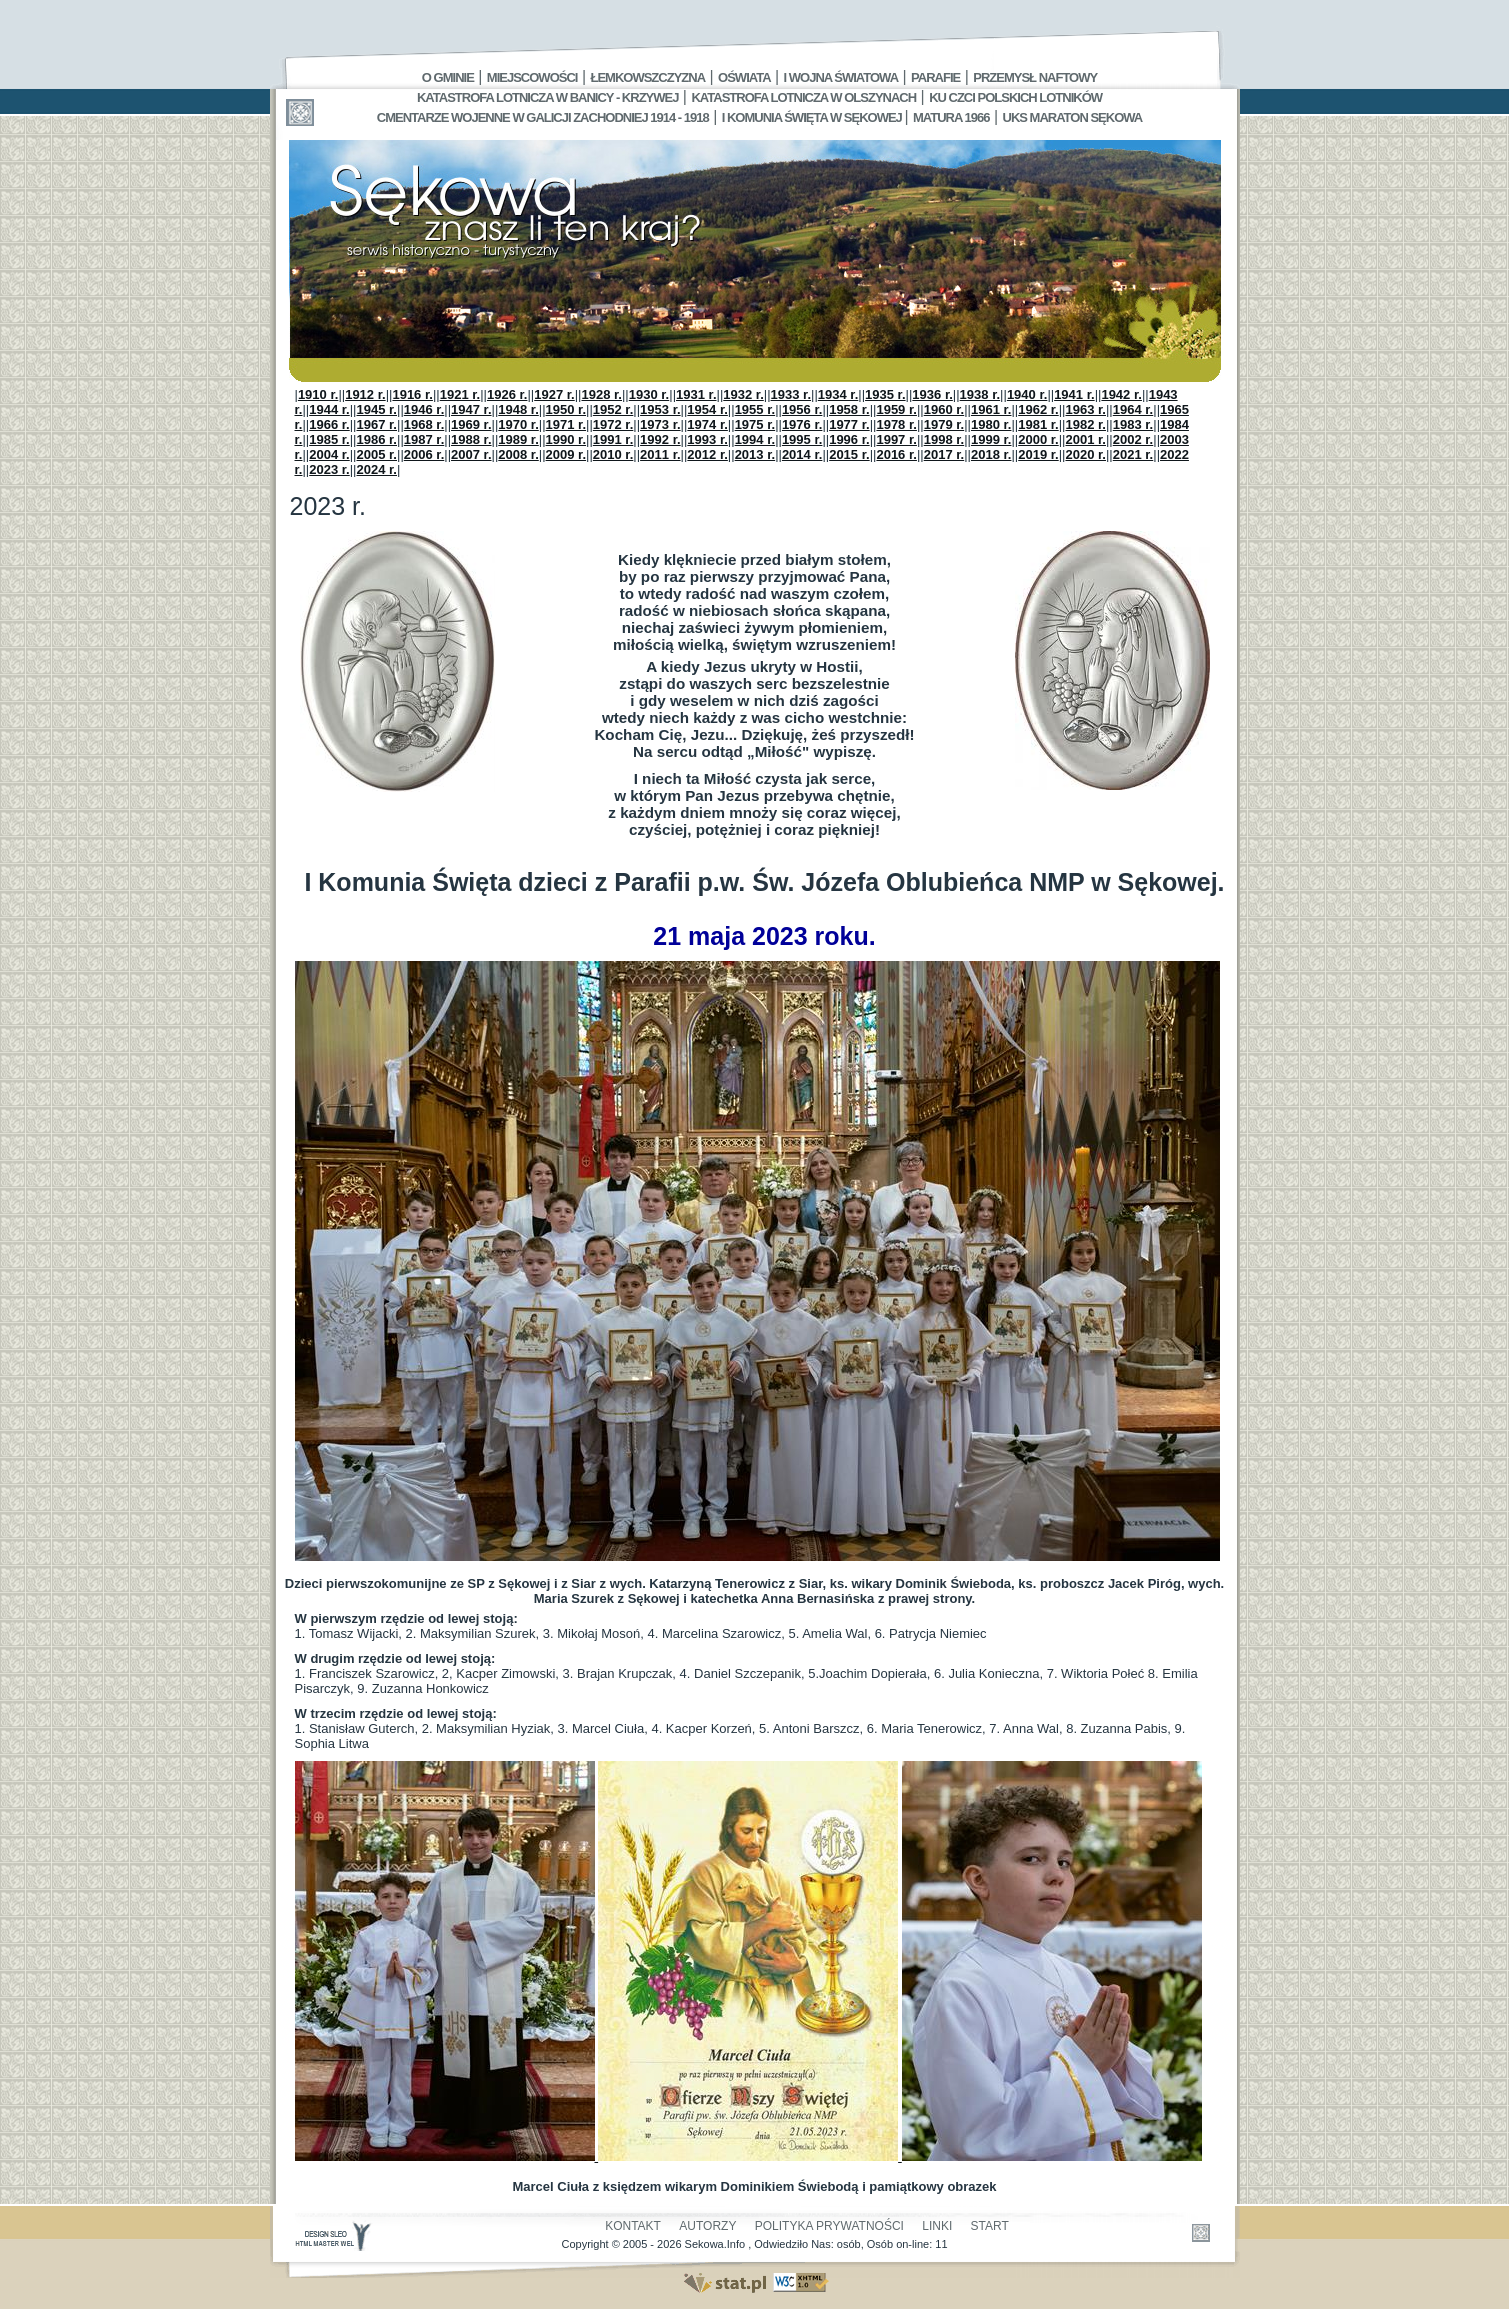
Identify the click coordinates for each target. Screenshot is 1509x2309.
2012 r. (707, 454)
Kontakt (633, 2226)
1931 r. (696, 394)
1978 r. (896, 424)
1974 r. (707, 424)
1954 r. (707, 409)
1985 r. (329, 439)
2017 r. (944, 454)
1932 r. (743, 394)
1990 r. (566, 439)
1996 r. (849, 439)
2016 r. (896, 454)
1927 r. (554, 394)
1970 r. (518, 424)
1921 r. (460, 394)
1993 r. (707, 439)
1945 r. (377, 409)
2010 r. (613, 454)
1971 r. (566, 424)
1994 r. (755, 439)
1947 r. (471, 409)
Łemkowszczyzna (647, 77)
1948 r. (518, 409)
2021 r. (1133, 454)
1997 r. (896, 439)
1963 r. (1085, 409)
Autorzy (707, 2226)
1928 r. (601, 394)
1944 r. (329, 409)
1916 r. (412, 394)
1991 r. (613, 439)
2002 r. (1133, 439)
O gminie (448, 77)
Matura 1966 (951, 117)
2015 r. (849, 454)
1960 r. (944, 409)
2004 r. (329, 454)
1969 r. (471, 424)
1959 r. (896, 409)
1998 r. (944, 439)
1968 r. (424, 424)
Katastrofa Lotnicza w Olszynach (803, 97)
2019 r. (1038, 454)
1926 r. (507, 394)
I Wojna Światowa (841, 77)
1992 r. (660, 439)
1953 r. (660, 409)
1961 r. (991, 409)
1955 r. (755, 409)
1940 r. (1027, 394)
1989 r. (518, 439)
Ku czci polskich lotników (1015, 97)
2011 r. (660, 454)
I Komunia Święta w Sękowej (813, 117)
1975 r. (755, 424)
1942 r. (1121, 394)
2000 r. (1038, 439)
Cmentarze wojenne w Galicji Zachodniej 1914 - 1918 (543, 117)
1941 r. (1074, 394)
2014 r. (802, 454)
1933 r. (791, 394)
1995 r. (802, 439)
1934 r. (838, 394)
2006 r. (424, 454)
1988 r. (471, 439)
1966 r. (329, 424)
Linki (937, 2226)
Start (990, 2226)
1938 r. (980, 394)
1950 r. (566, 409)
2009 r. (566, 454)
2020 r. (1085, 454)
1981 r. (1038, 424)
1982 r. (1085, 424)
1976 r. (802, 424)
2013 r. (755, 454)
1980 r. (991, 424)
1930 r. (649, 394)
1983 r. (1133, 424)
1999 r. (991, 439)
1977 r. (849, 424)
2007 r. (471, 454)
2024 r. (377, 469)
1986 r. (377, 439)
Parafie (935, 77)
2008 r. (518, 454)
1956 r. (802, 409)
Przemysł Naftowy (1035, 77)
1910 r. (318, 394)
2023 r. (329, 469)
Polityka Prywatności (829, 2226)
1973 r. (660, 424)
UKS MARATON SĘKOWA (1073, 117)
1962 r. (1038, 409)
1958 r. (849, 409)
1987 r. (424, 439)
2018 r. (991, 454)
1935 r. (885, 394)
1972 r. (613, 424)
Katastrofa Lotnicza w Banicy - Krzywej (547, 97)
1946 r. (424, 409)
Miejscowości (532, 77)
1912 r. (365, 394)
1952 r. (613, 409)
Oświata (744, 77)
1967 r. (377, 424)
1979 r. (944, 424)
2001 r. (1085, 439)
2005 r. (377, 454)
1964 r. (1133, 409)
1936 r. (932, 394)
